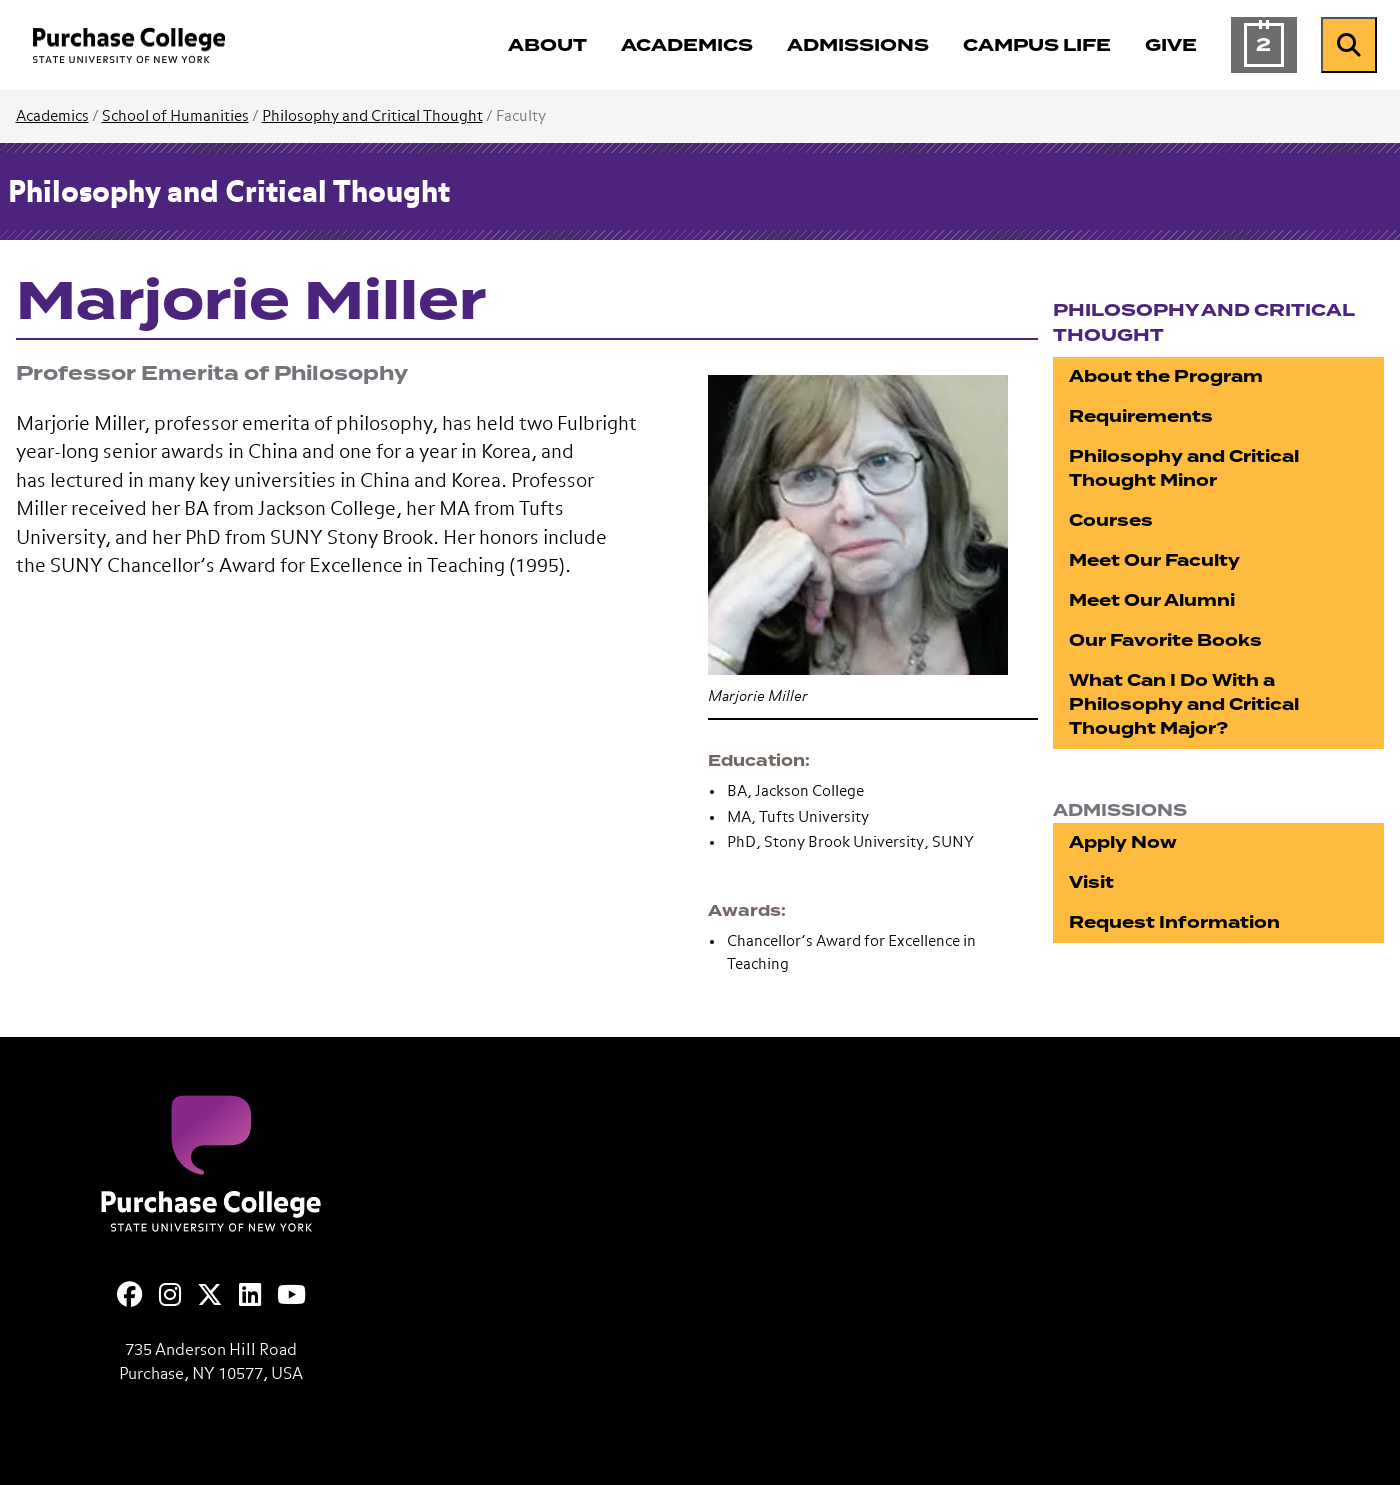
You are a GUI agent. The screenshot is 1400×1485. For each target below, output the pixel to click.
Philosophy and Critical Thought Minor (1184, 468)
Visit (1091, 882)
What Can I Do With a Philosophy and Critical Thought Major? (1184, 704)
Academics (52, 116)
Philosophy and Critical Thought (372, 116)
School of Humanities (175, 116)
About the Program (1166, 376)
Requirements (1141, 416)
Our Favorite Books (1165, 640)
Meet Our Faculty (1154, 560)
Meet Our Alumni (1152, 600)
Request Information (1174, 922)
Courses (1111, 520)
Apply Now (1123, 842)
